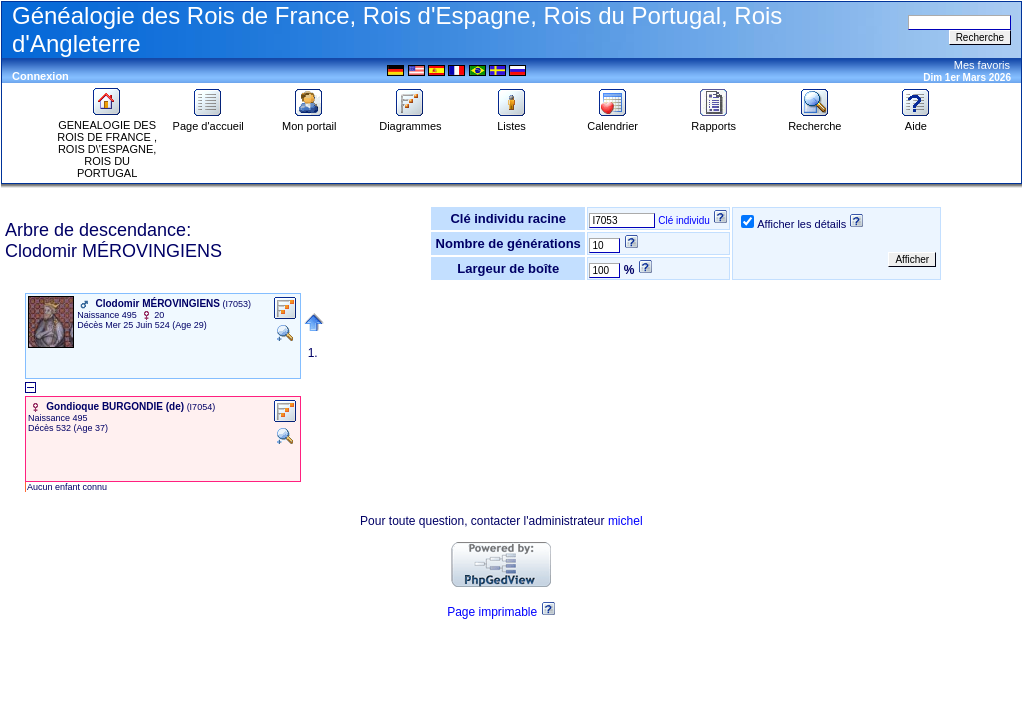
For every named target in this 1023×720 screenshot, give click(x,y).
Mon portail (309, 121)
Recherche (814, 121)
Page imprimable (492, 612)
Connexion (40, 76)
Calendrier (612, 121)
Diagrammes (410, 121)
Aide (916, 121)
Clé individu (684, 220)
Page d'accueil (208, 121)
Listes (512, 121)
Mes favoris (982, 65)
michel (625, 521)
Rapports (713, 121)
